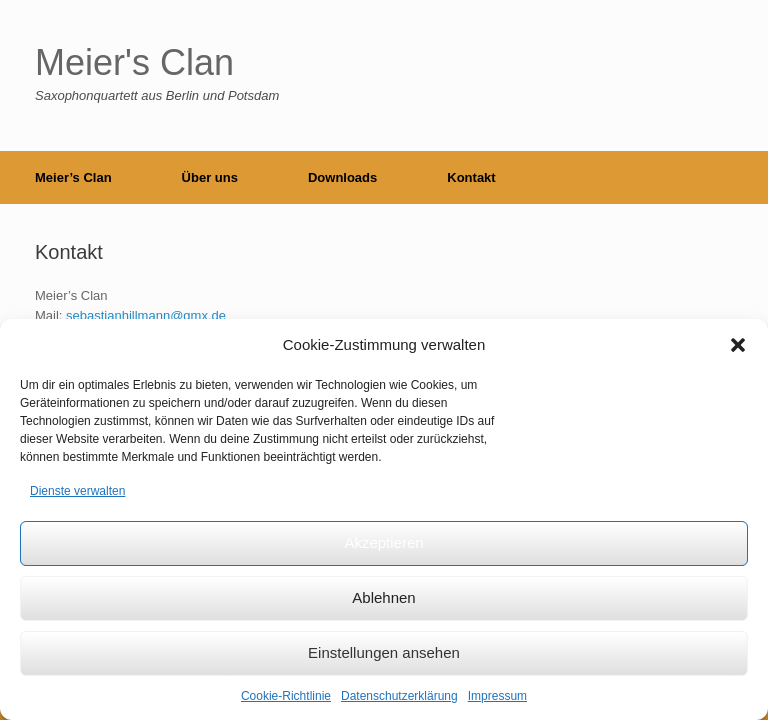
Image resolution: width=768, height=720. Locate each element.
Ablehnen (383, 597)
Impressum (497, 696)
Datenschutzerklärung (399, 696)
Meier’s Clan (73, 177)
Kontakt (471, 177)
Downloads (342, 177)
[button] (738, 345)
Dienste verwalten (77, 491)
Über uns (210, 177)
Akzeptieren (383, 542)
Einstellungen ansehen (384, 652)
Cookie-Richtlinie (286, 696)
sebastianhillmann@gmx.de (146, 315)
